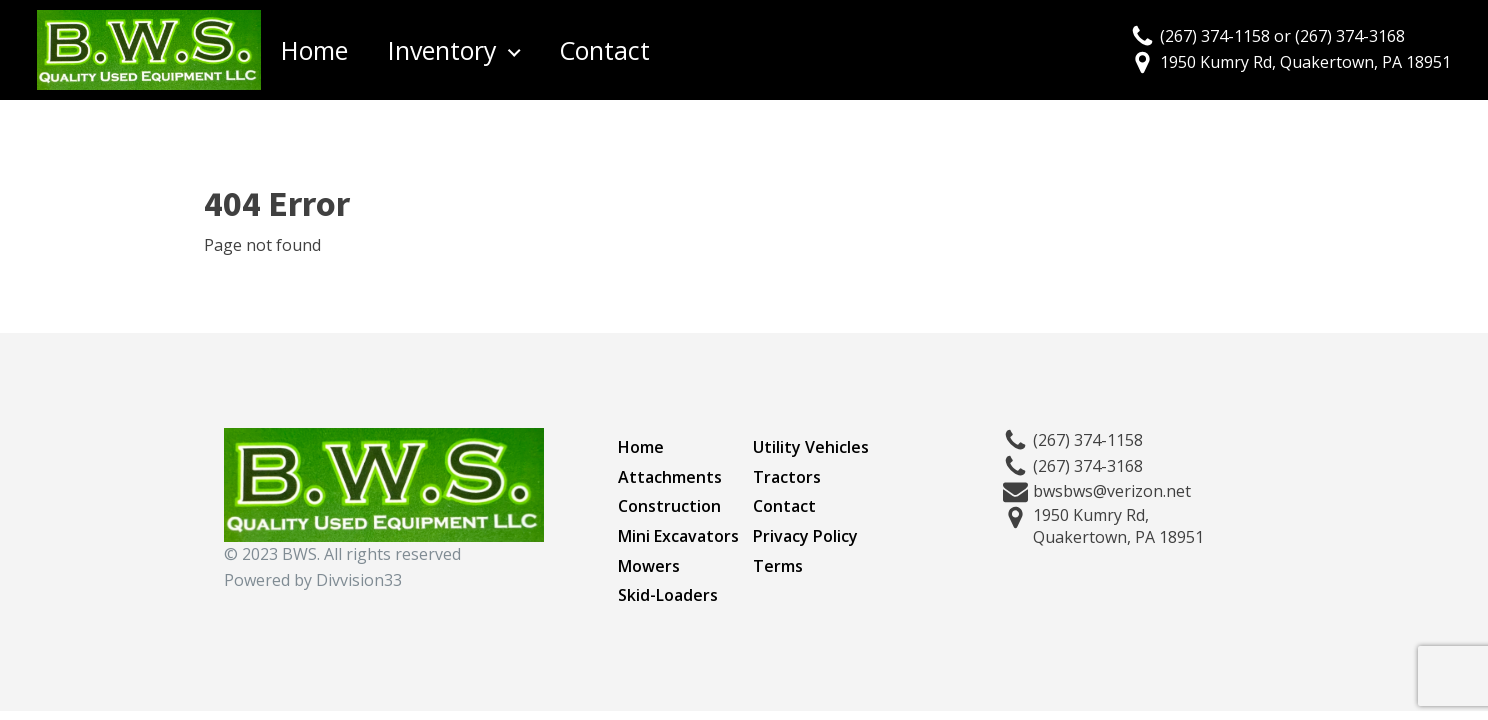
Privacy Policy (805, 536)
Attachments (670, 477)
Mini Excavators (678, 536)
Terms (778, 566)
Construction (669, 506)
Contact (604, 50)
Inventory (442, 50)
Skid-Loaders (668, 595)
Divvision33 (359, 580)
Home (314, 50)
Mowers (649, 566)
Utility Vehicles (811, 447)
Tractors (787, 477)
